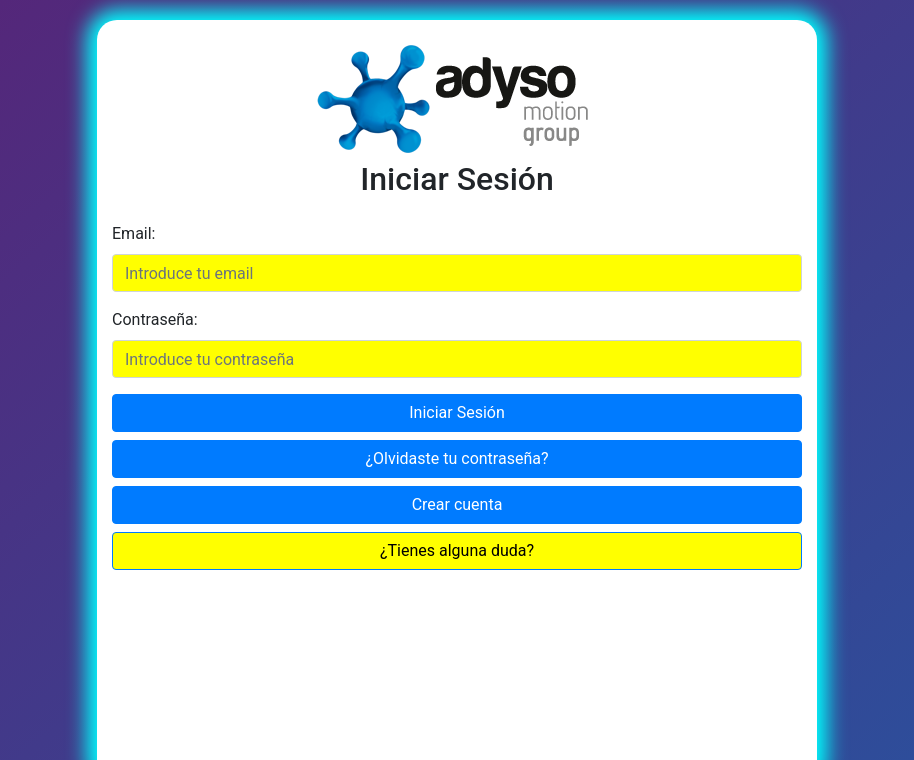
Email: (133, 233)
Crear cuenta (457, 504)
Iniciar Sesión (457, 412)
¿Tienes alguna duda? (457, 550)
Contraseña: (155, 319)
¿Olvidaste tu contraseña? (456, 458)
